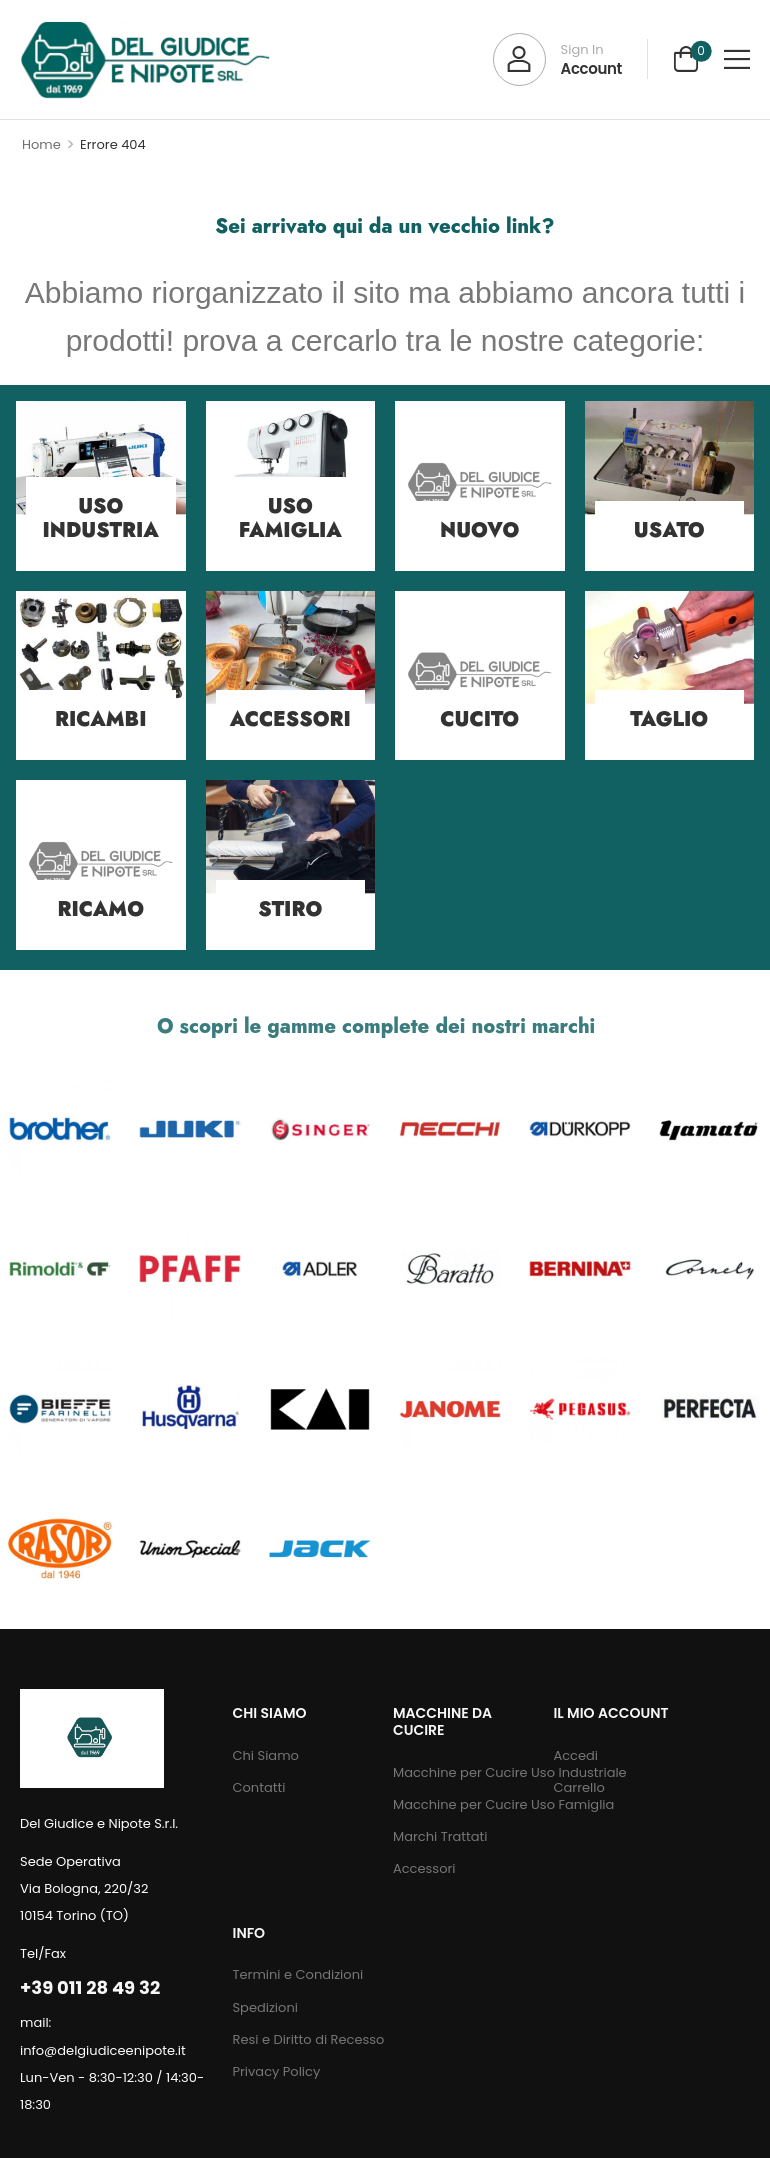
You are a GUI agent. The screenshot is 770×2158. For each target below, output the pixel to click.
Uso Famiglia (290, 518)
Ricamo (101, 909)
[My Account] (557, 59)
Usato (669, 530)
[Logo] (145, 60)
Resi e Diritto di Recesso (308, 2039)
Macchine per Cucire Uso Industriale (463, 1772)
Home (41, 144)
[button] (737, 59)
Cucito (479, 719)
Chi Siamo (265, 1755)
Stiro (290, 909)
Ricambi (100, 719)
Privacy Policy (276, 2071)
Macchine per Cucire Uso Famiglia (463, 1804)
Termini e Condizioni (297, 1974)
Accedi (575, 1755)
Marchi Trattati (440, 1836)
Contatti (258, 1787)
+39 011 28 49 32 (90, 1987)
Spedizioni (264, 2007)
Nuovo (479, 530)
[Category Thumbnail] (480, 486)
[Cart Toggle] (686, 59)
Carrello (578, 1787)
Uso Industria (101, 518)
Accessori (290, 719)
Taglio (669, 719)
